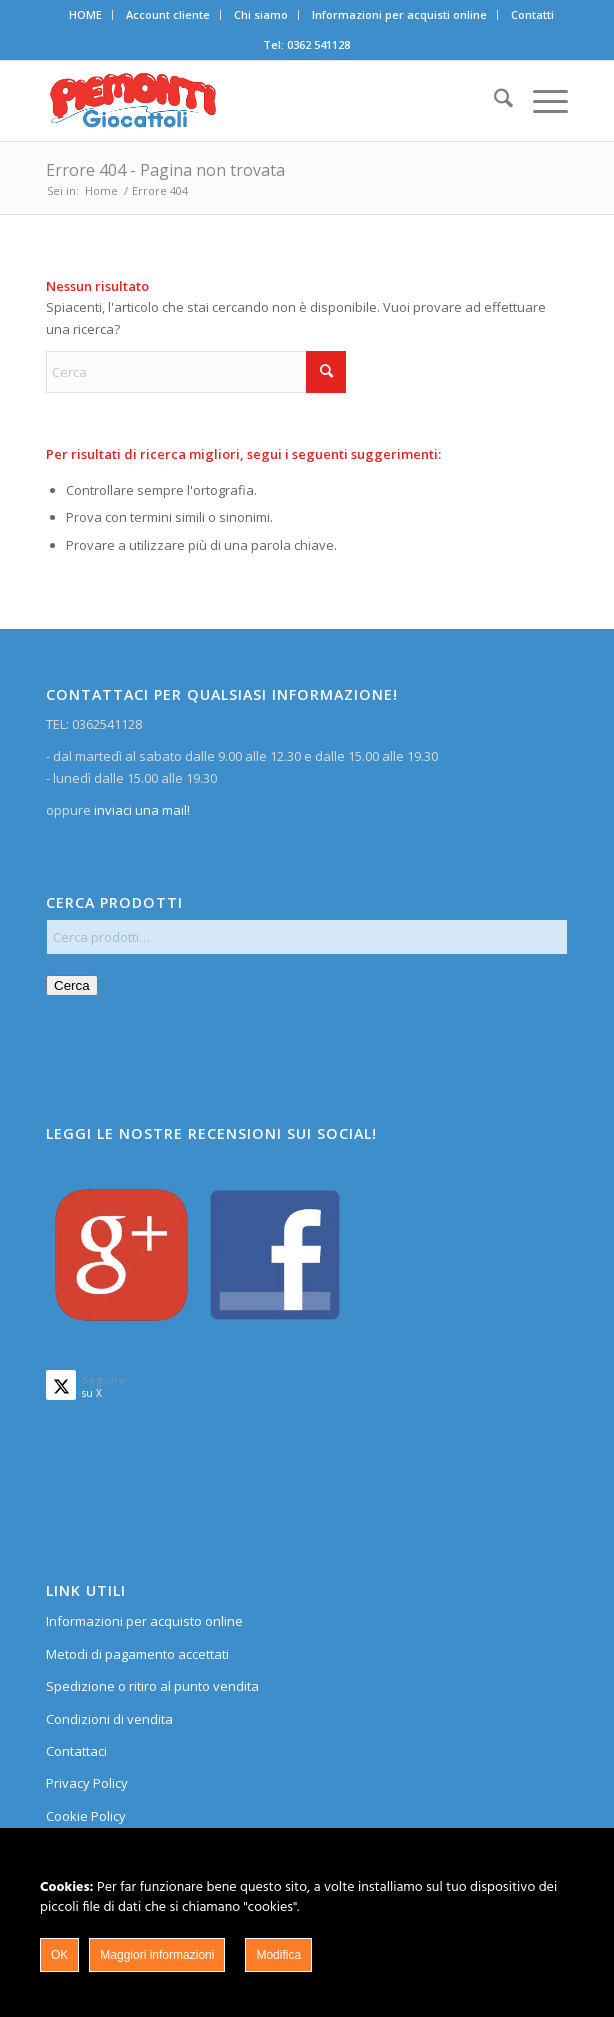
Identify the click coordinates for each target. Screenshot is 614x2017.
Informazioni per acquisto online (144, 1621)
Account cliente (168, 14)
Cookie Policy (86, 1816)
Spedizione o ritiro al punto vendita (152, 1686)
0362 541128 (318, 44)
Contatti (532, 14)
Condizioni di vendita (109, 1719)
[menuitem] (86, 15)
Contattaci (76, 1751)
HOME (85, 14)
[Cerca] (493, 101)
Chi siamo (261, 14)
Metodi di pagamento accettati (137, 1654)
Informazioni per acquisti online (399, 14)
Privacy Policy (87, 1783)
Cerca (72, 985)
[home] (255, 101)
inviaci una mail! (140, 810)
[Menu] (540, 101)
